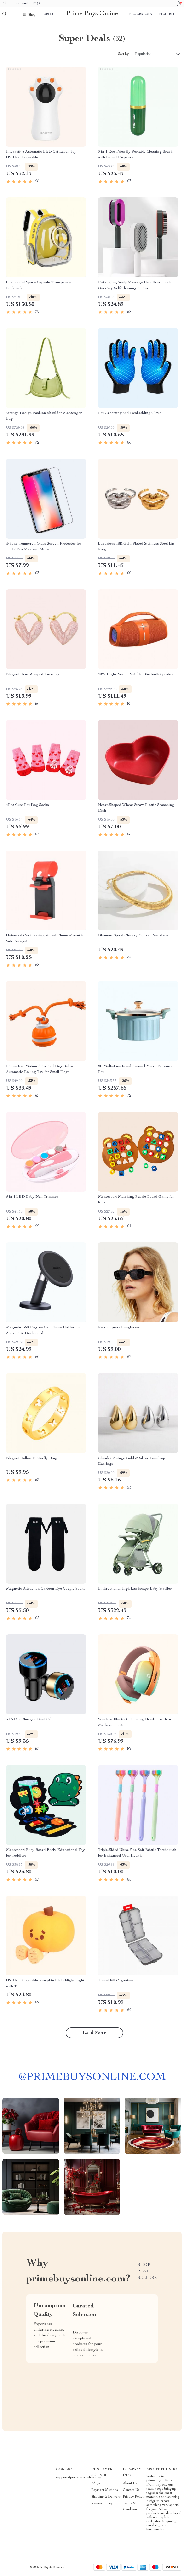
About (7, 3)
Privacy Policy (133, 2496)
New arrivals (140, 14)
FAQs (95, 2483)
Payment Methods (104, 2490)
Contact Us (131, 2490)
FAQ (36, 3)
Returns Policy (102, 2503)
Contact (22, 3)
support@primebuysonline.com (78, 2477)
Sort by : (124, 54)
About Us (130, 2483)
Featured (167, 14)
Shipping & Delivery (106, 2496)
